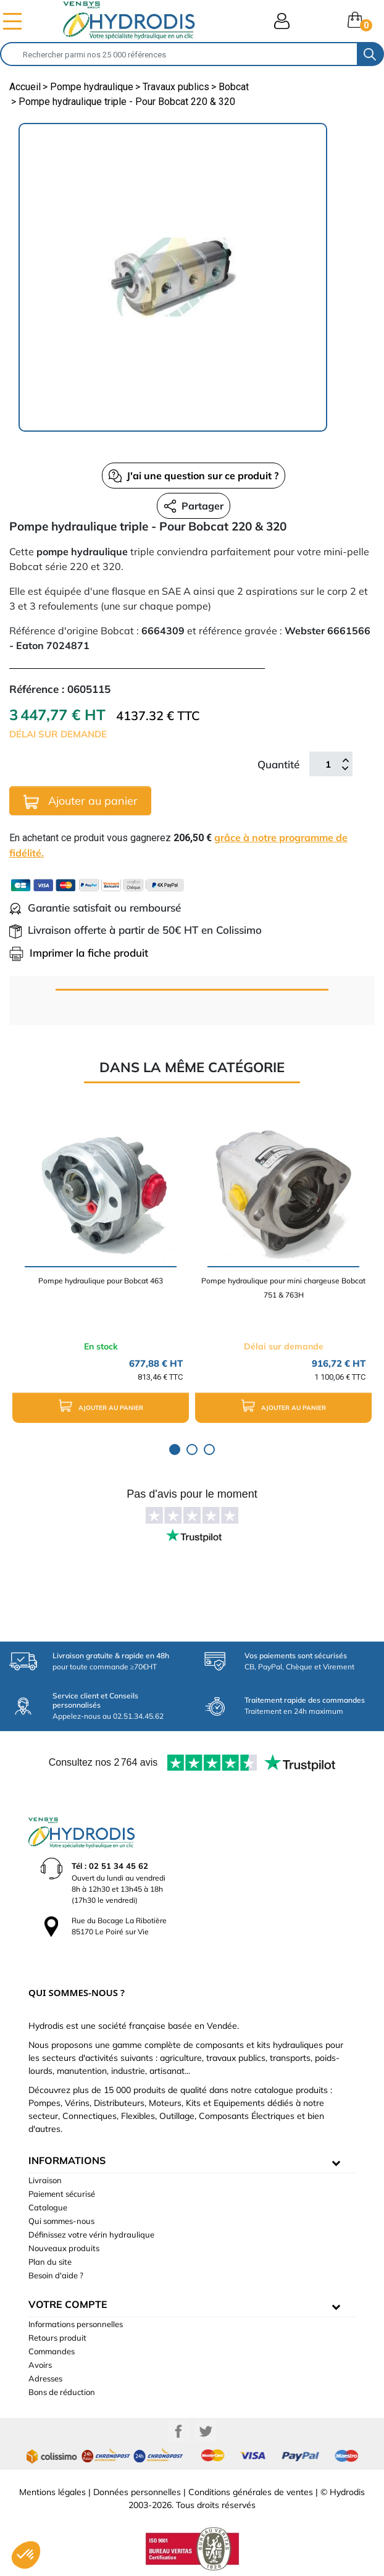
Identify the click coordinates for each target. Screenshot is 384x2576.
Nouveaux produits (63, 2248)
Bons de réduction (61, 2392)
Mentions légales (52, 2492)
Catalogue (47, 2207)
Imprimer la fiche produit (78, 952)
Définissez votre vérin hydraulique (91, 2234)
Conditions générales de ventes (250, 2492)
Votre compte (67, 2304)
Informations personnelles (75, 2324)
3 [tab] (209, 1449)
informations (67, 2160)
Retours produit (57, 2338)
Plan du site (50, 2262)
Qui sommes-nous (61, 2221)
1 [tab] (174, 1449)
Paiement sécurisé (61, 2194)
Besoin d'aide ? (55, 2275)
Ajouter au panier (80, 801)
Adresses (45, 2378)
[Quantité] (327, 764)
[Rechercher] (179, 54)
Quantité (278, 764)
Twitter (205, 2431)
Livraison (45, 2180)
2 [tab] (192, 1449)
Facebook (178, 2431)
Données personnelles (137, 2492)
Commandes (51, 2351)
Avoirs (40, 2365)
